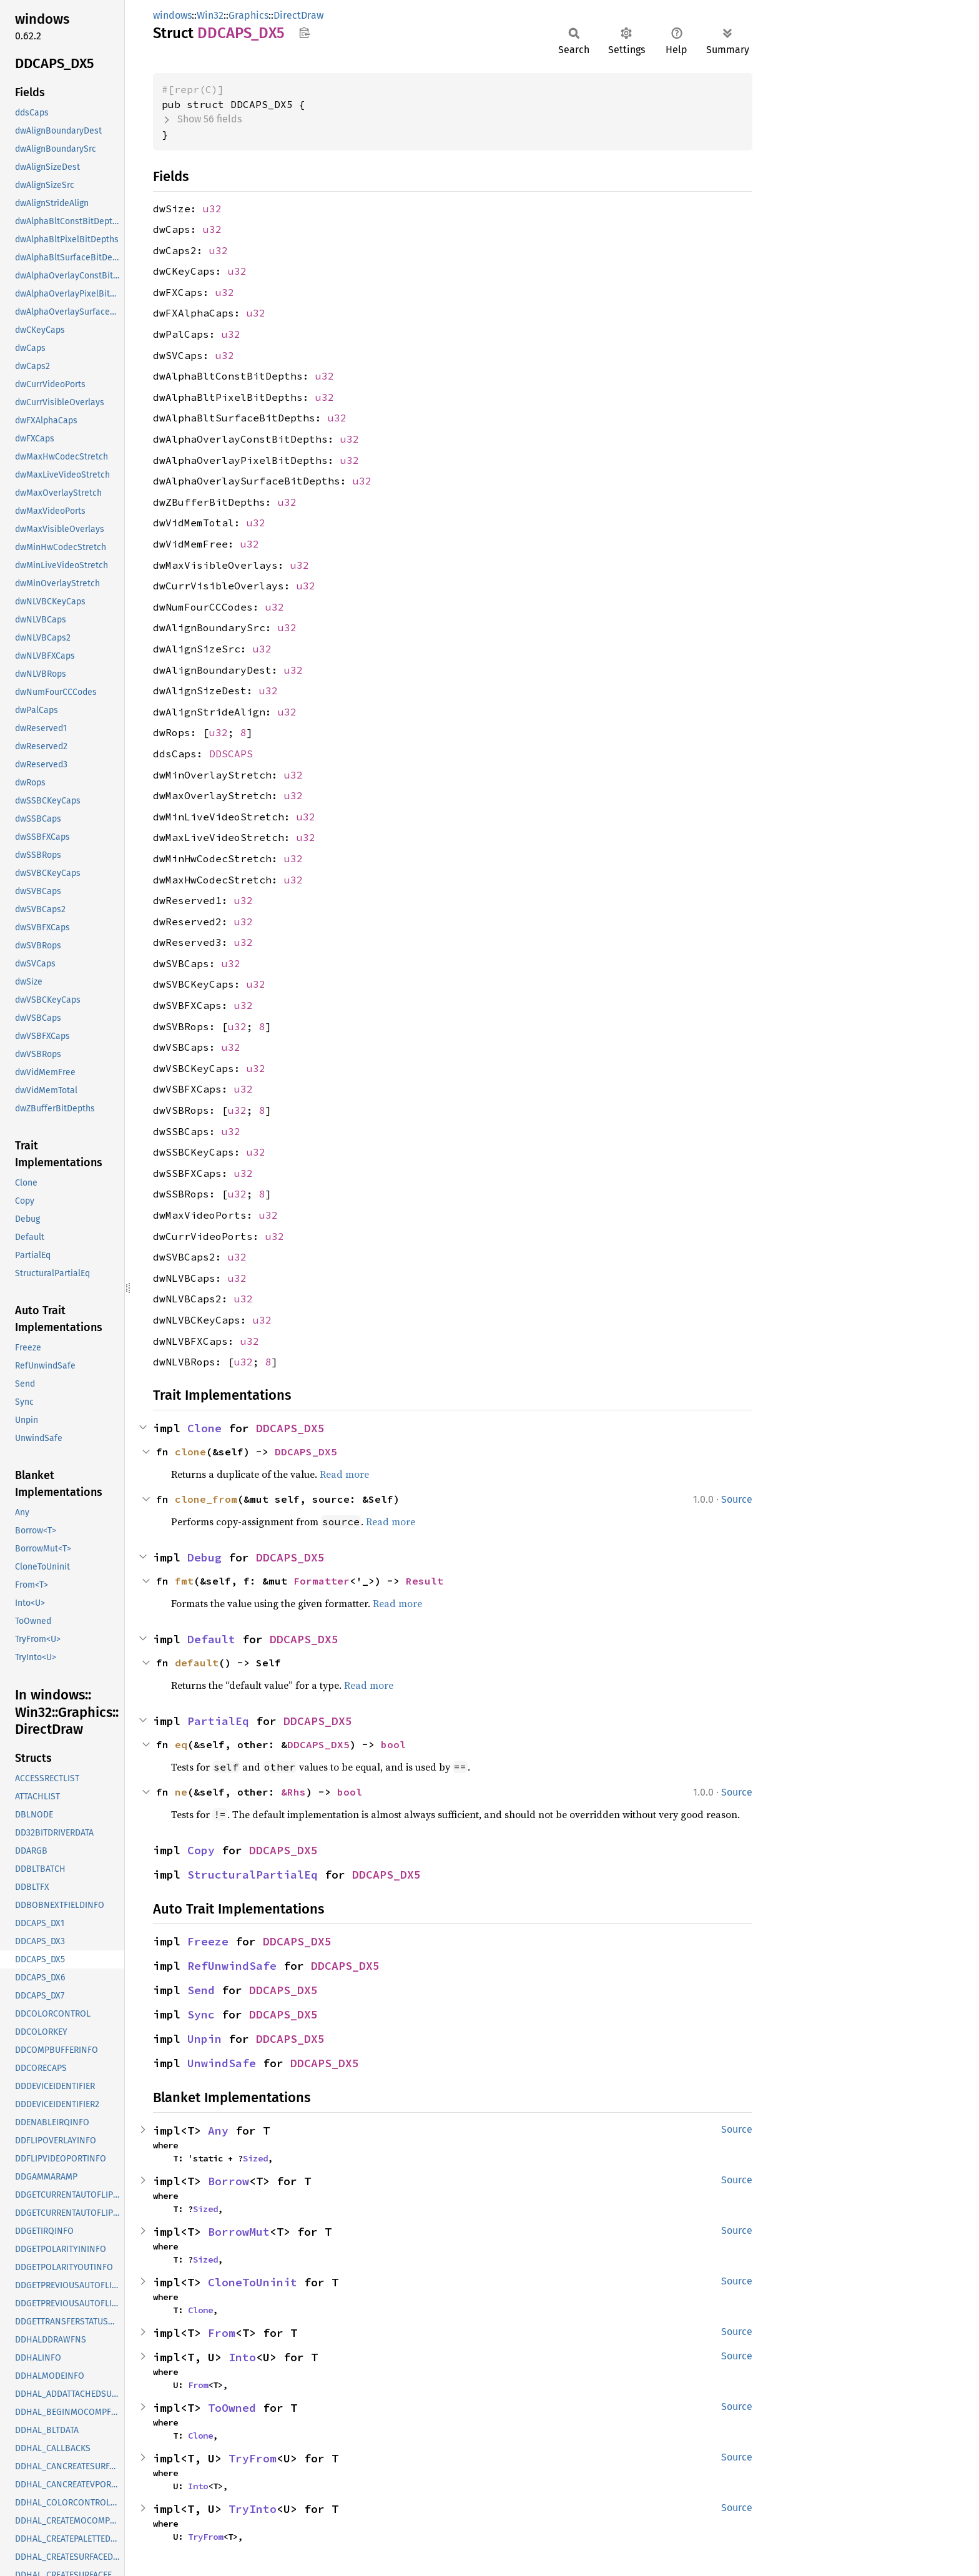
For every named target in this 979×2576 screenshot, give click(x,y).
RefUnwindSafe (232, 1966)
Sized (255, 2158)
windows (172, 15)
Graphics (248, 15)
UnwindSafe (221, 2063)
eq (181, 1744)
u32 (212, 208)
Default (211, 1639)
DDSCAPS (231, 753)
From (221, 2333)
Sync (201, 2014)
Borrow (228, 2181)
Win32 (210, 15)
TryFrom (253, 2458)
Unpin (204, 2039)
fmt (184, 1581)
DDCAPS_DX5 (290, 1428)
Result (424, 1581)
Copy (201, 1850)
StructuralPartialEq (252, 1874)
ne (181, 1792)
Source (736, 1499)
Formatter (321, 1581)
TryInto (253, 2509)
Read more (344, 1474)
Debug (204, 1557)
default (197, 1662)
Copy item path (304, 32)
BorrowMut (239, 2232)
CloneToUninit (252, 2282)
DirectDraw (298, 15)
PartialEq (218, 1721)
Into (242, 2357)
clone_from (206, 1499)
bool (393, 1744)
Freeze (208, 1941)
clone (190, 1451)
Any (218, 2130)
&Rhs (293, 1792)
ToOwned (232, 2408)
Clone (204, 1428)
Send (201, 1990)
